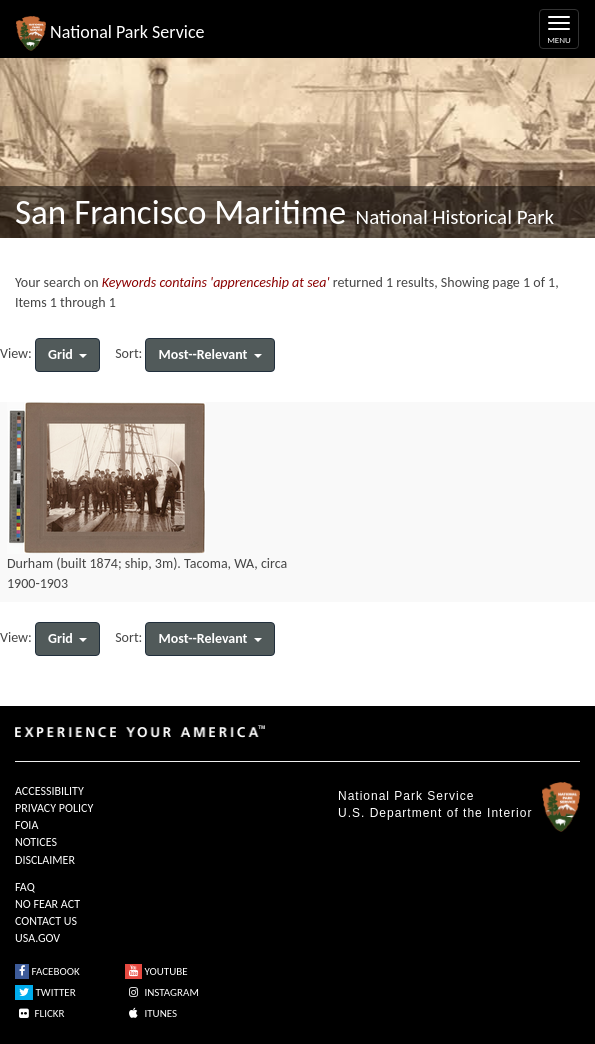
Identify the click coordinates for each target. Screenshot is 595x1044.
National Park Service (406, 796)
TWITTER (45, 992)
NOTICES (36, 842)
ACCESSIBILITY (49, 791)
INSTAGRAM (162, 992)
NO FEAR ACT (47, 904)
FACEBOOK (47, 971)
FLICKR (40, 1013)
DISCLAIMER (45, 860)
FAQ (25, 887)
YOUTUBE (156, 971)
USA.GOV (37, 938)
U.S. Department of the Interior (435, 813)
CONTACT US (46, 921)
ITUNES (151, 1013)
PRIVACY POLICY (54, 808)
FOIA (26, 825)
